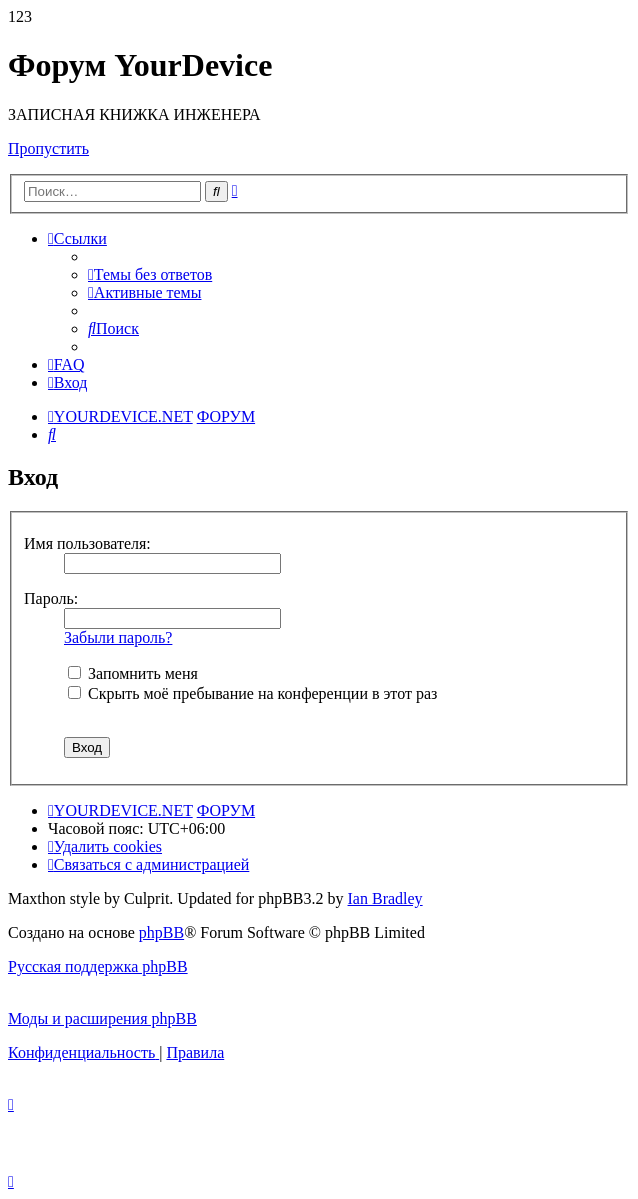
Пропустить (48, 148)
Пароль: (51, 598)
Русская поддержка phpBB (98, 966)
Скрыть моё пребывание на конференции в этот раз (252, 693)
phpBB (161, 932)
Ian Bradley (385, 898)
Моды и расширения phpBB (102, 1018)
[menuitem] (150, 274)
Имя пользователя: (87, 543)
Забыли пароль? (118, 637)
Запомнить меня (133, 673)
